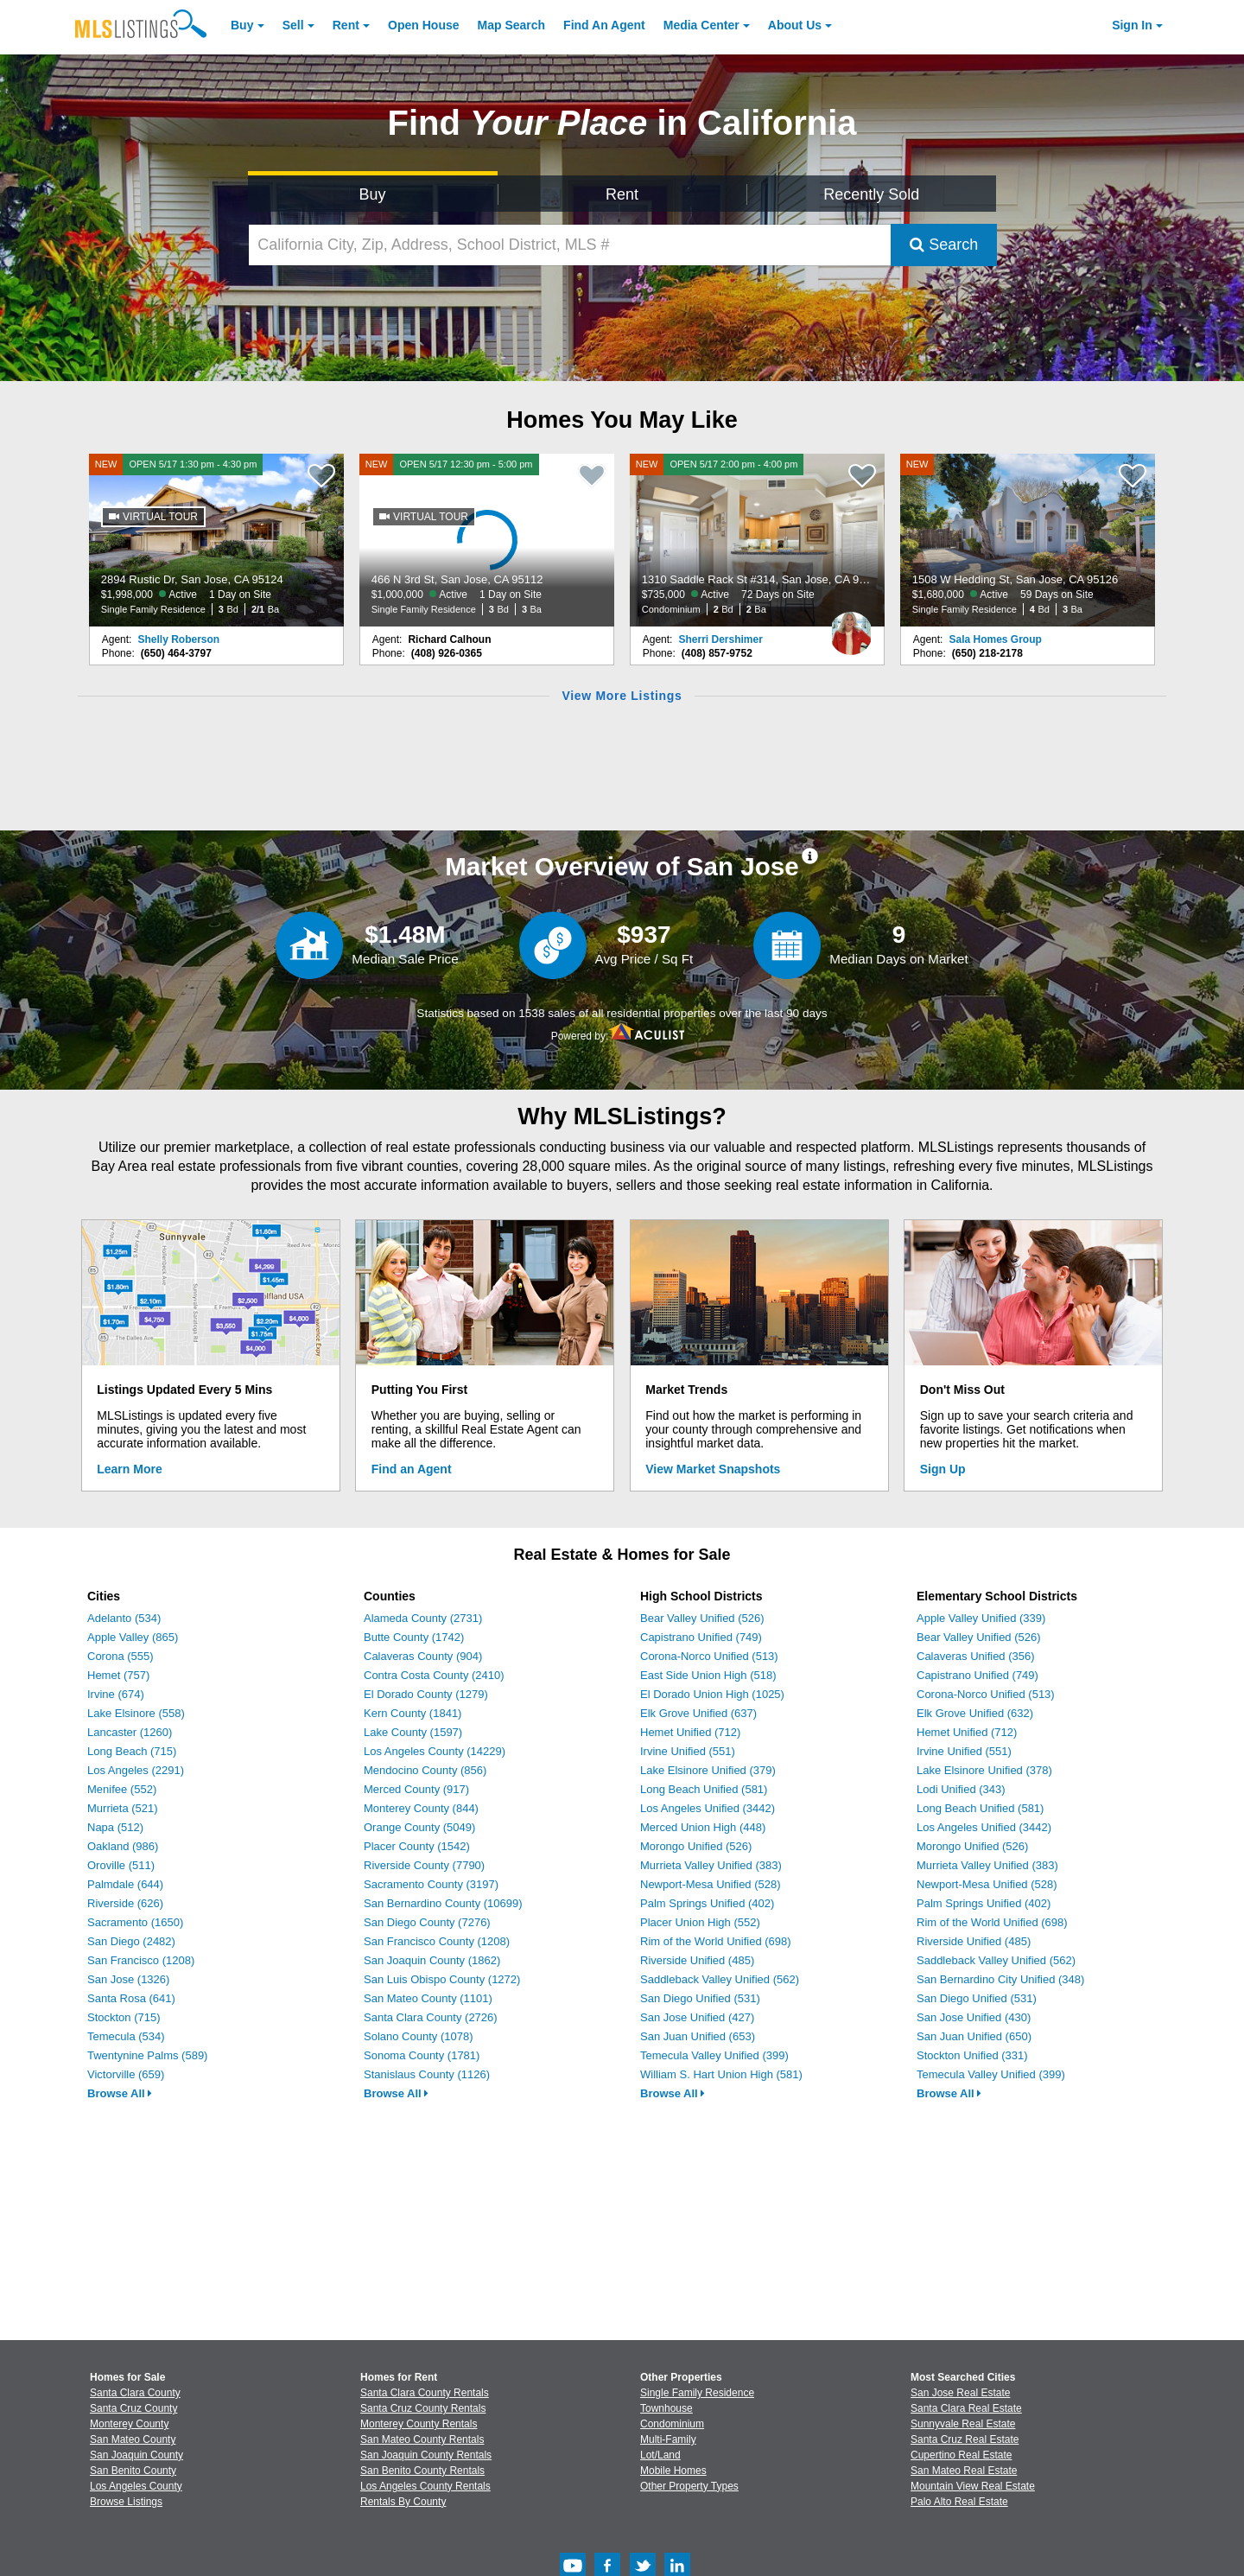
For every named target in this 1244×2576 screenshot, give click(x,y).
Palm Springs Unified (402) (707, 1903)
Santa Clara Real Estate (966, 2408)
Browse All (119, 2093)
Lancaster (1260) (129, 1732)
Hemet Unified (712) (690, 1732)
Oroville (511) (121, 1865)
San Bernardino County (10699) (443, 1903)
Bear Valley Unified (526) (702, 1618)
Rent (346, 25)
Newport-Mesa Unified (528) (710, 1884)
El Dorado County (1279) (426, 1694)
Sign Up (943, 1469)
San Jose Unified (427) (697, 2017)
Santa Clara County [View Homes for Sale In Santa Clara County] (135, 2393)
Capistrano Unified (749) (701, 1637)
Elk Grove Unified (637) (698, 1713)
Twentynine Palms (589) (147, 2055)
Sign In (1132, 25)
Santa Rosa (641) (131, 1998)
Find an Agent (411, 1469)
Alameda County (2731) (423, 1618)
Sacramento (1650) (135, 1922)
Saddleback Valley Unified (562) (719, 1979)
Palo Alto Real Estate (959, 2502)
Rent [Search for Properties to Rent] (622, 194)
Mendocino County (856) (425, 1770)
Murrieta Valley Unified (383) (711, 1865)
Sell (293, 25)
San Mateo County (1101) (428, 1998)
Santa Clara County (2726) (431, 2017)
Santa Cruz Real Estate (965, 2439)
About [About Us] (795, 25)
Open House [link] (423, 25)
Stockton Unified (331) (972, 2055)
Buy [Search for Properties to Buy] (372, 194)
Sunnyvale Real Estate (963, 2424)
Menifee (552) (121, 1789)
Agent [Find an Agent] (604, 25)
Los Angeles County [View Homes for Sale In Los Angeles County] (136, 2486)
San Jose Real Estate (960, 2393)
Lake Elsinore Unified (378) (984, 1770)
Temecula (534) (126, 2036)
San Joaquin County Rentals (426, 2455)
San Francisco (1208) (140, 1960)
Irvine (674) (115, 1694)
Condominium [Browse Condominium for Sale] (672, 2424)
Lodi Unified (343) (961, 1789)
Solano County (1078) (418, 2036)
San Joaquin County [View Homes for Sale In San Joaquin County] (136, 2455)
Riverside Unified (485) (697, 1960)
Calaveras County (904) (423, 1656)
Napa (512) (115, 1827)
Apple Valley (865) (132, 1637)
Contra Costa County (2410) (434, 1675)
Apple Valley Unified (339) (981, 1618)
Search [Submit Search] (944, 244)
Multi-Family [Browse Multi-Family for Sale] (668, 2439)
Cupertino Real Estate (961, 2455)
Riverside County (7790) (424, 1865)
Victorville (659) (125, 2074)
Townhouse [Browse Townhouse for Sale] (666, 2408)
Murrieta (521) (122, 1808)
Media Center (701, 25)
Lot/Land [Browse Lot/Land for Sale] (660, 2455)
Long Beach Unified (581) (703, 1789)
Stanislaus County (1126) (427, 2074)
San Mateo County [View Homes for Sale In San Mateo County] (132, 2439)
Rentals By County (403, 2502)
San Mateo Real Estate (964, 2471)
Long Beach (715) (131, 1751)
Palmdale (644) (125, 1884)
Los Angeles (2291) (135, 1770)
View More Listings (622, 696)
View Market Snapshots (712, 1469)
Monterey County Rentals (418, 2424)
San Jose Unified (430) (974, 2017)
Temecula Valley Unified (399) (714, 2055)
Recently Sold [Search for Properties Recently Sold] (871, 194)
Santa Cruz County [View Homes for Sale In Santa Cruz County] (133, 2408)
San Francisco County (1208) (437, 1941)
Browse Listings (126, 2502)
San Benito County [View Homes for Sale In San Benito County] (133, 2471)
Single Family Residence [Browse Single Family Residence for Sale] (697, 2393)
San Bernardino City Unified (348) (1000, 1979)
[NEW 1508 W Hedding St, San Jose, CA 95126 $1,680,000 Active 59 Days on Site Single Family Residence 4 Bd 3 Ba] (1028, 540)
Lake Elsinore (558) (136, 1713)
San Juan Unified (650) (974, 2036)
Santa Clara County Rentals (424, 2393)
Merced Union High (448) (702, 1827)
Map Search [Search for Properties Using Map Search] (512, 25)
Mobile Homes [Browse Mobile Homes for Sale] (673, 2471)
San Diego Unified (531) (700, 1998)
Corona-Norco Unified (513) (709, 1656)
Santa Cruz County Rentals (423, 2408)
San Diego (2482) (131, 1941)
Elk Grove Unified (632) (975, 1713)
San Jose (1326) (128, 1979)
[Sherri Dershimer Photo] (851, 626)
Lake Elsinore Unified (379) (708, 1770)
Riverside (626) (125, 1903)
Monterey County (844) (421, 1808)
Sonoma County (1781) (421, 2055)
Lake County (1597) (413, 1732)
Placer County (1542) (417, 1846)
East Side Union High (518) (708, 1675)
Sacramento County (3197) (431, 1884)
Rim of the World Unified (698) (715, 1941)
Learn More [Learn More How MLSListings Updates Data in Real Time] (129, 1469)
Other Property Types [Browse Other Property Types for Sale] (689, 2486)
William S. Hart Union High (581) (721, 2074)
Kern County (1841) (412, 1713)
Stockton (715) (124, 2017)
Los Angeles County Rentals (425, 2486)
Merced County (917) (416, 1789)
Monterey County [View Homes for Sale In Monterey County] (129, 2424)
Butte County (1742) (414, 1637)
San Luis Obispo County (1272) (442, 1979)
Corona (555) (120, 1656)
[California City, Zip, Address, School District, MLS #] (570, 245)
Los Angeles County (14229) (434, 1751)
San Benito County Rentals (422, 2471)
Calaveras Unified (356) (976, 1656)
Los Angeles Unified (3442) (707, 1808)
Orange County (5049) (419, 1827)
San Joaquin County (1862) (432, 1960)
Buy (242, 25)
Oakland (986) (122, 1846)
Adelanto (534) (124, 1618)
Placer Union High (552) (700, 1922)
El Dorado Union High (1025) (712, 1694)
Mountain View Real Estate (973, 2486)
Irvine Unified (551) (687, 1751)
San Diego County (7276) (427, 1922)
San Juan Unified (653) (697, 2036)
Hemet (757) (118, 1675)
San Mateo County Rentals (422, 2439)
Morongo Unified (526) (696, 1846)
